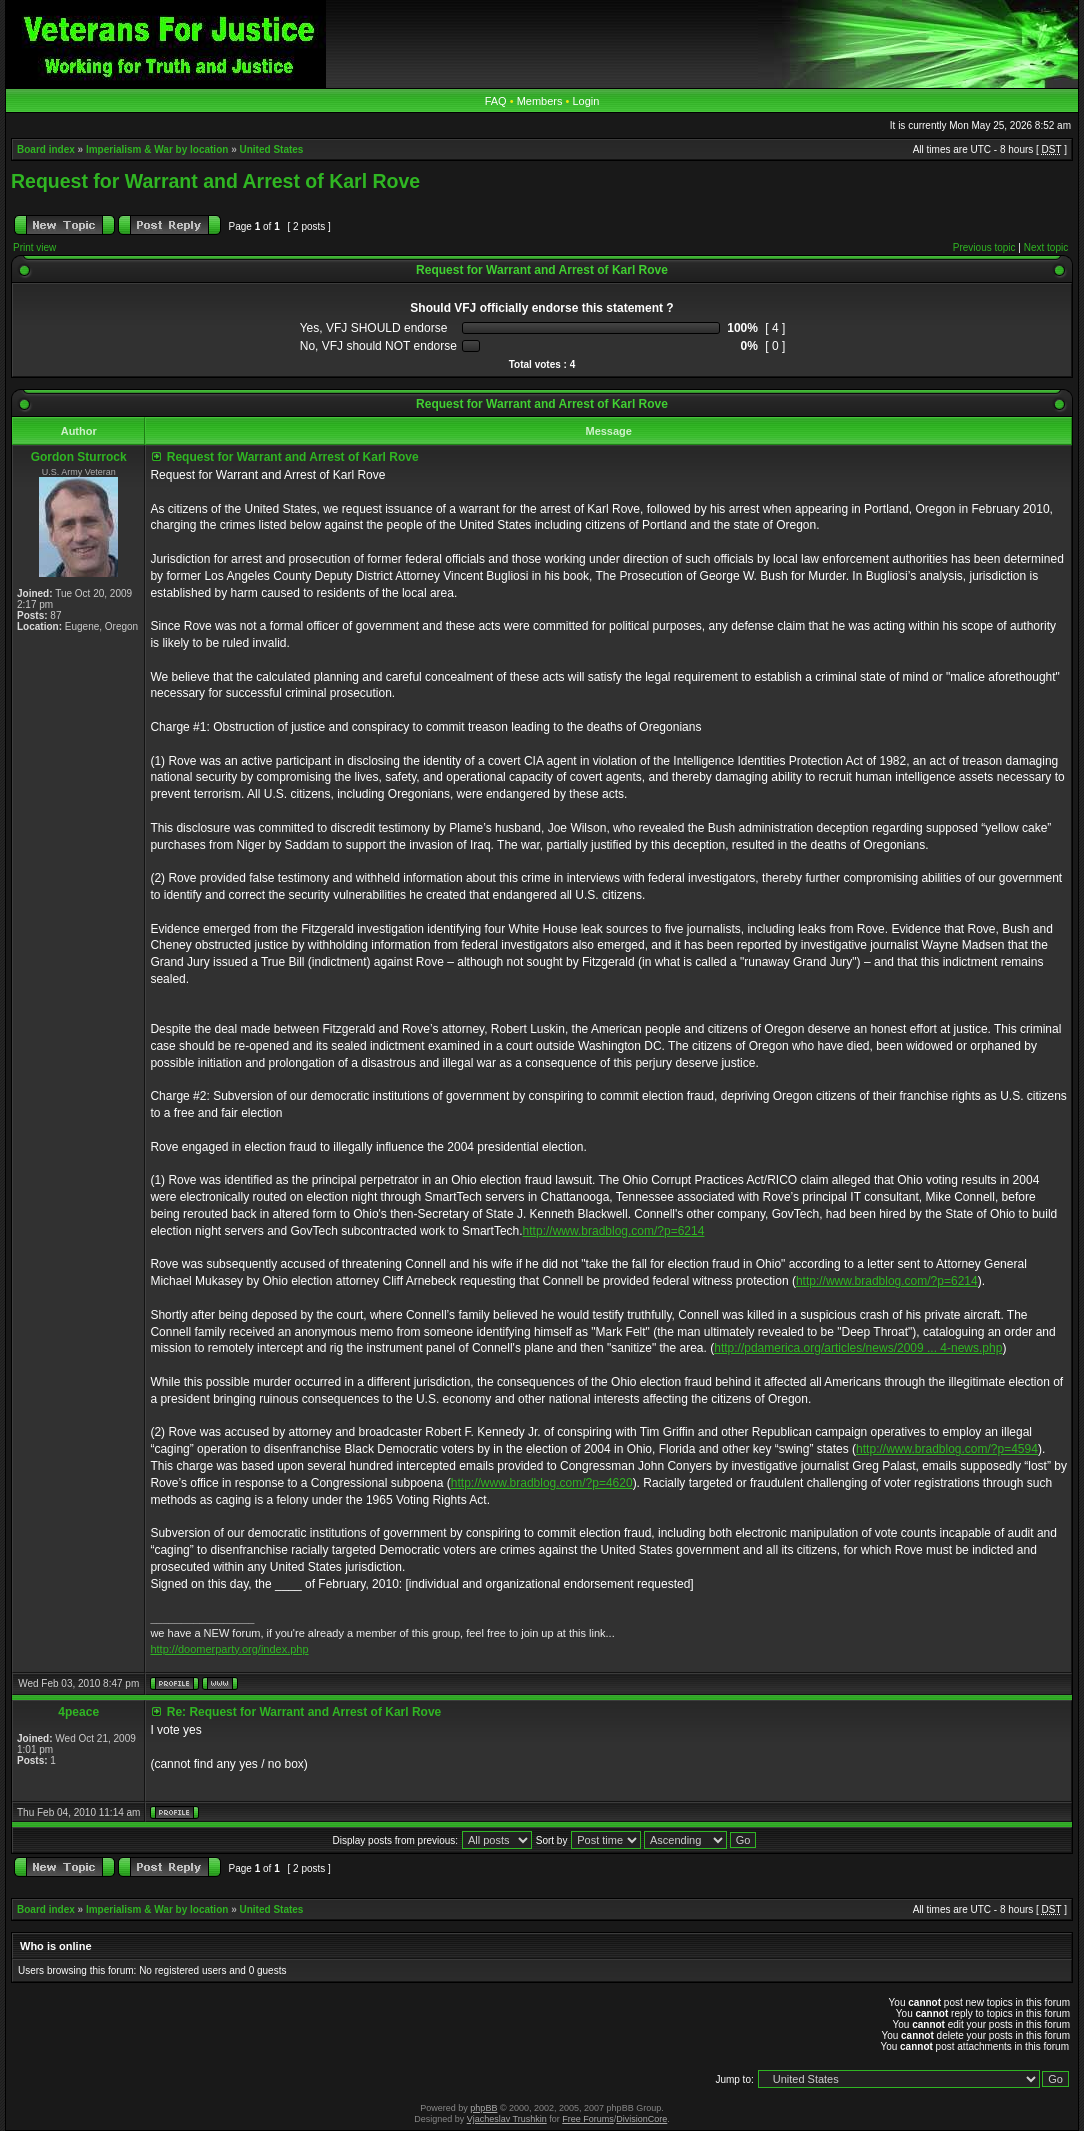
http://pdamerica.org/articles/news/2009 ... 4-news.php (858, 1348)
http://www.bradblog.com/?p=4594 (947, 1449)
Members (540, 101)
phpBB (483, 2108)
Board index (46, 149)
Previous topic (984, 247)
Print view (34, 247)
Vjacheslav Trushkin (507, 2119)
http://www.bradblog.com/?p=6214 (614, 1231)
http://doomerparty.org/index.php (229, 1649)
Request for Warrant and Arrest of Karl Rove (215, 181)
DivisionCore (641, 2119)
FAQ (496, 101)
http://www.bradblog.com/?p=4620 (542, 1483)
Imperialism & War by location (157, 149)
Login (585, 101)
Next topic (1046, 247)
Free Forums (588, 2119)
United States (272, 149)
